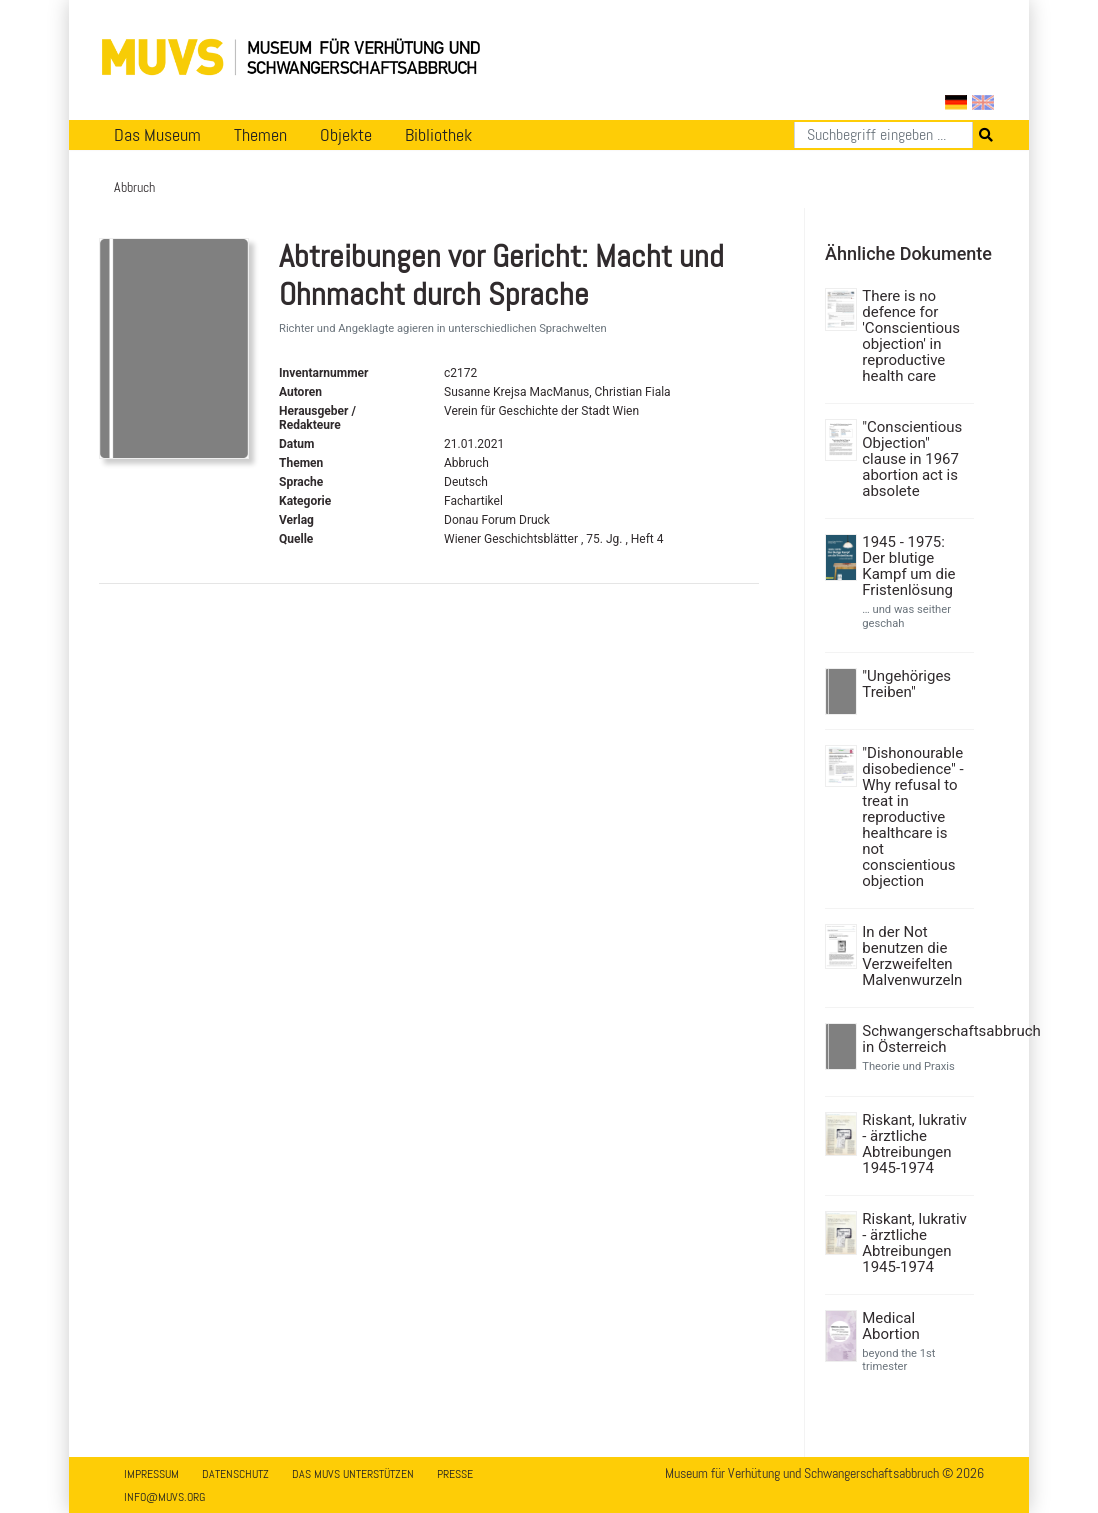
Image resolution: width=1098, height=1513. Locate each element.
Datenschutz (235, 1474)
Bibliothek (438, 135)
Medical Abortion (891, 1326)
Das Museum (157, 135)
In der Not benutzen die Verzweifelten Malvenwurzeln (912, 956)
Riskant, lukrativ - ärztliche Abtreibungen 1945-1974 (914, 1144)
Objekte (346, 135)
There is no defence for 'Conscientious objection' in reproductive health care (911, 336)
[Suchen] (883, 135)
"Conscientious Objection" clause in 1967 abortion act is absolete (912, 459)
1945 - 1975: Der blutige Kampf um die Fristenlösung (908, 566)
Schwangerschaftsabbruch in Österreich (915, 1039)
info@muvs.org (164, 1497)
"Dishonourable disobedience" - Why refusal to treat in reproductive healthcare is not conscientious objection (913, 817)
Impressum (151, 1474)
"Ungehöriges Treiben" (906, 684)
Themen (260, 135)
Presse (455, 1474)
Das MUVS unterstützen (353, 1474)
